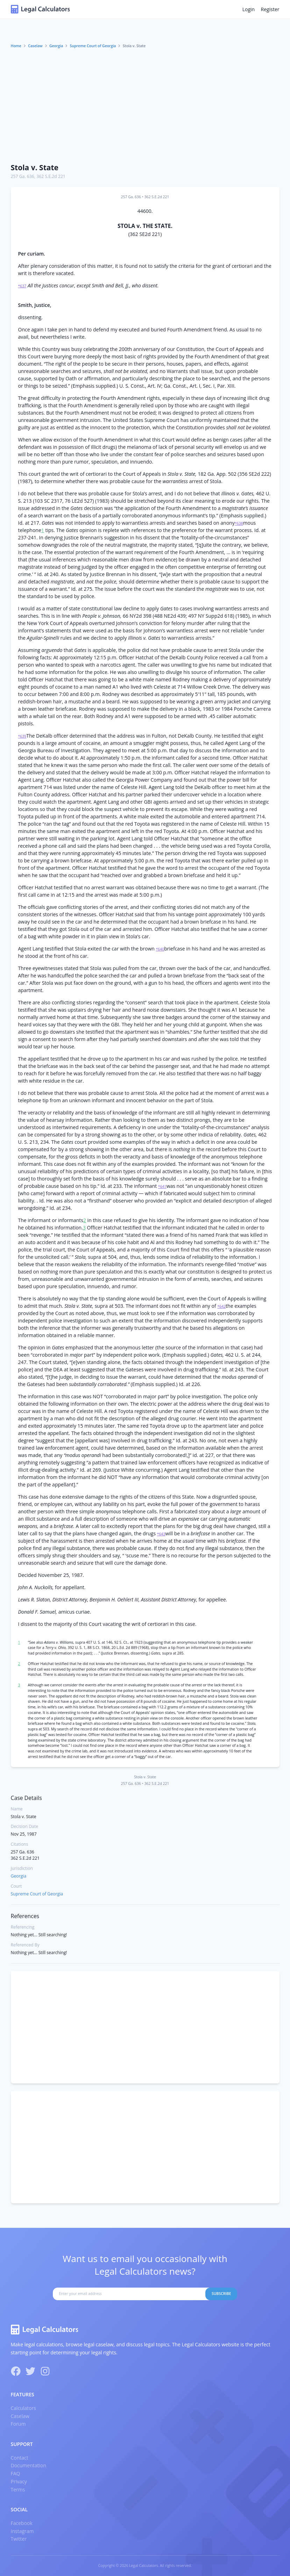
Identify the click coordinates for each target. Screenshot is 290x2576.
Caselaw (35, 45)
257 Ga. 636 (22, 176)
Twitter (19, 2538)
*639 (22, 736)
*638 (239, 523)
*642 (221, 1306)
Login (248, 9)
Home (16, 45)
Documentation (29, 2465)
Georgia (56, 45)
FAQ (15, 2473)
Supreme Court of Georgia (93, 45)
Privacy (19, 2481)
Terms (18, 2489)
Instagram (22, 2531)
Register (270, 9)
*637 (22, 286)
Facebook (22, 2523)
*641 (162, 1186)
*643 (161, 1533)
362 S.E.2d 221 (50, 176)
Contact (19, 2457)
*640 (160, 949)
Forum (18, 2423)
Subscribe (221, 2293)
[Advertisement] (145, 106)
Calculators (23, 2408)
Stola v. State (35, 167)
